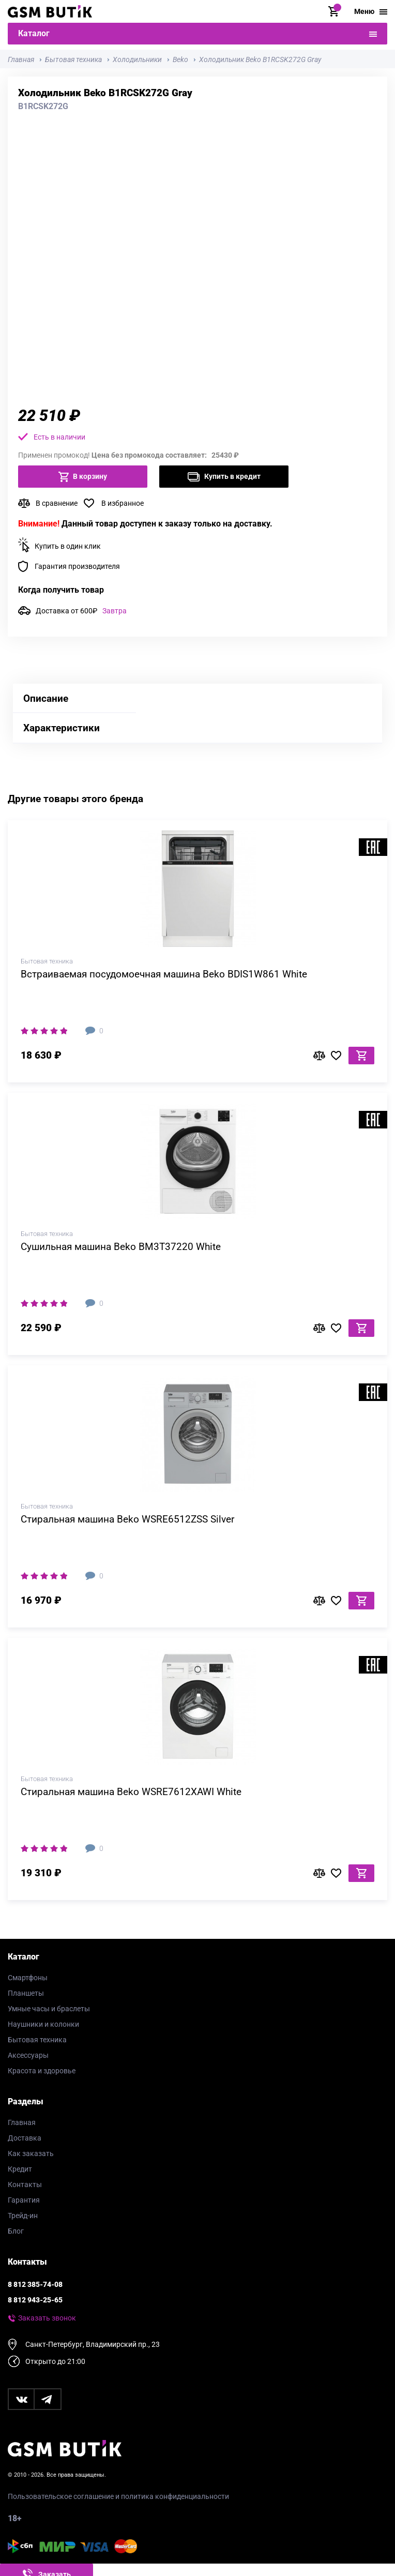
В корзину (82, 477)
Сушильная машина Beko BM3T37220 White (121, 1247)
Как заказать (31, 2153)
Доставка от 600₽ (81, 611)
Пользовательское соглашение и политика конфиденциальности (118, 2496)
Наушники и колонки (43, 2024)
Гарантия (24, 2200)
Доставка (24, 2138)
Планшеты (26, 1993)
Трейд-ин (23, 2215)
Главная (22, 2122)
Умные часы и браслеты (49, 2009)
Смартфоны (28, 1978)
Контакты (25, 2184)
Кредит (20, 2169)
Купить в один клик (68, 546)
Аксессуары (28, 2055)
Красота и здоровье (41, 2071)
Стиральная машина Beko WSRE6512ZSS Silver (127, 1519)
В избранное (122, 503)
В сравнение (57, 503)
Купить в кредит (224, 477)
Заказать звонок (47, 2318)
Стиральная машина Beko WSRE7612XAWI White (131, 1792)
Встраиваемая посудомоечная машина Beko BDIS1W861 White (164, 974)
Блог (16, 2231)
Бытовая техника (37, 2040)
